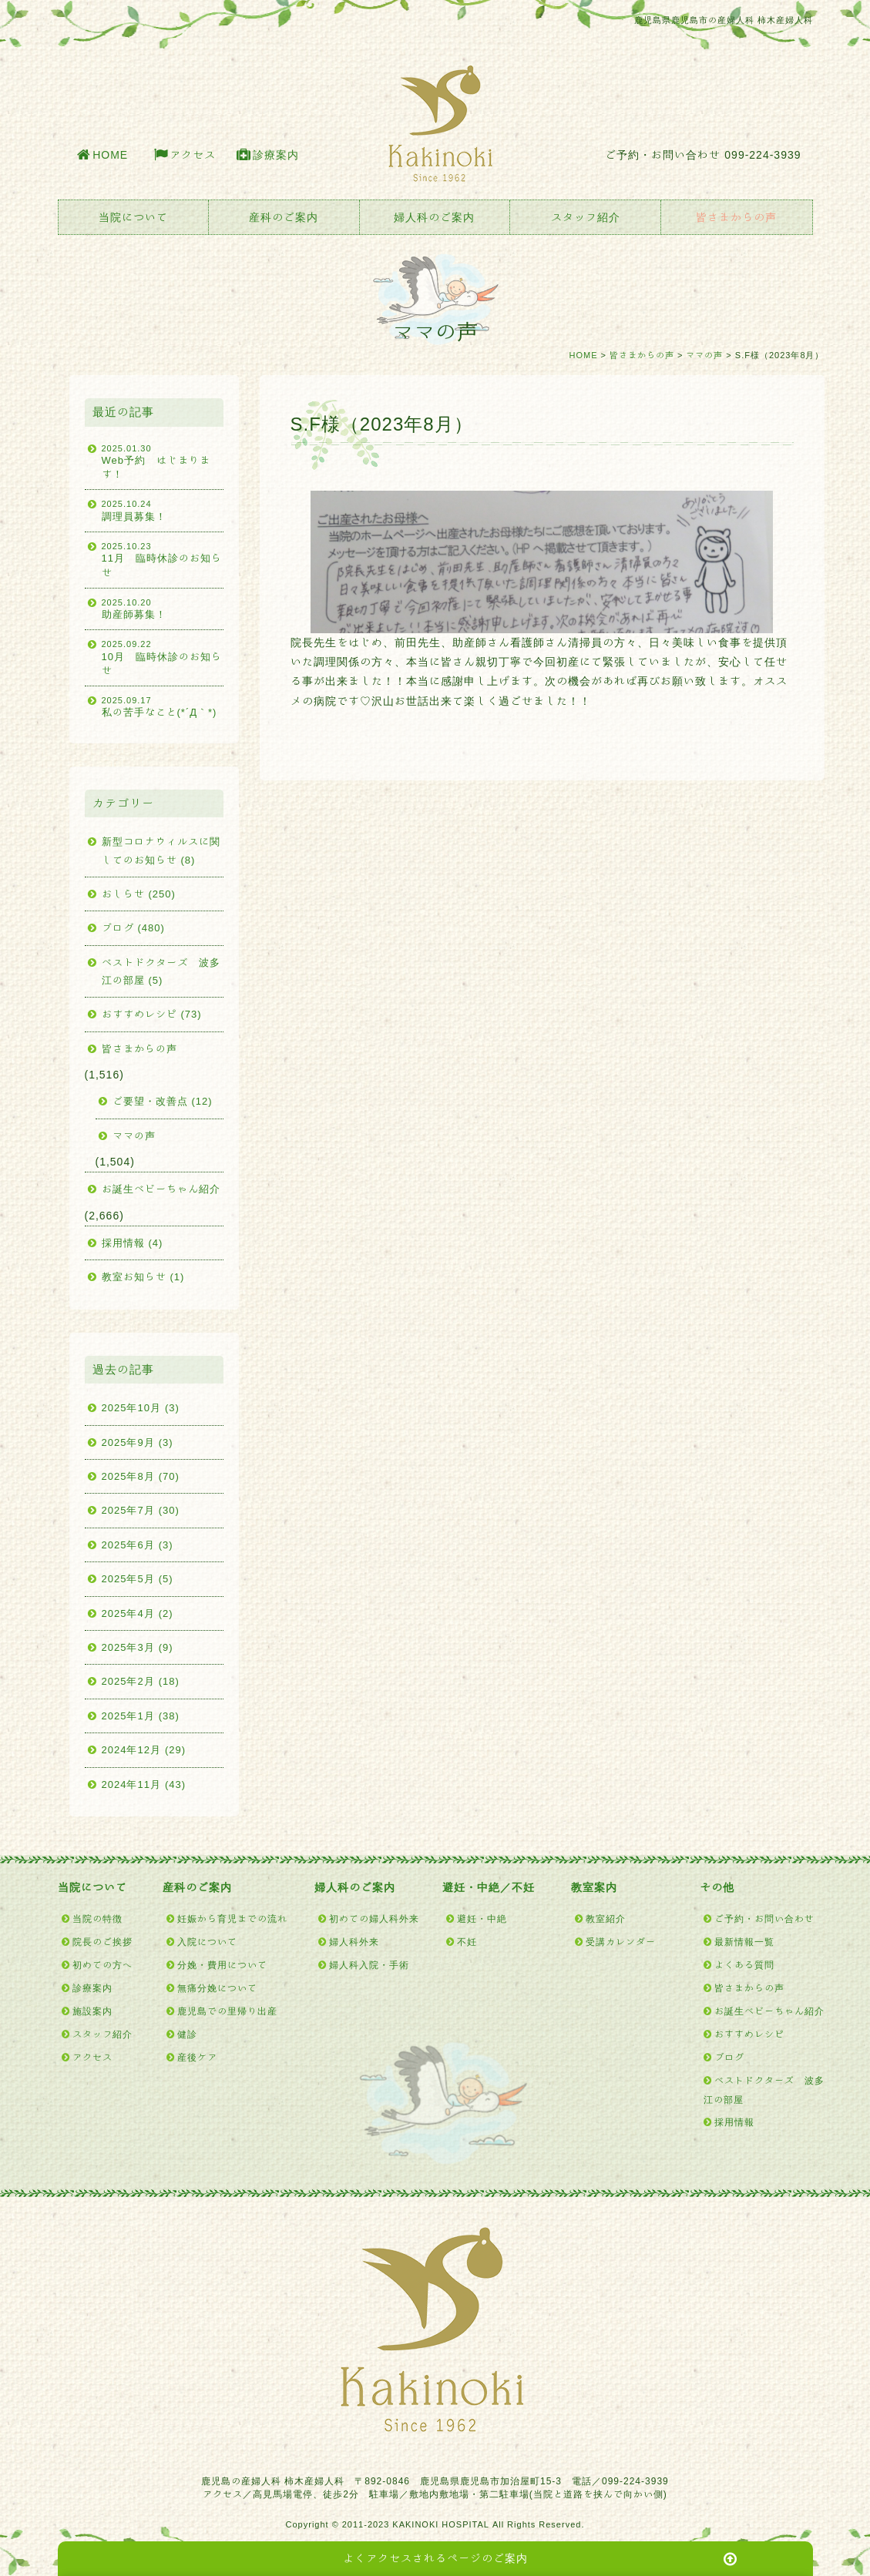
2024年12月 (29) (144, 1750)
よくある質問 (744, 1964)
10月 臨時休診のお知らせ (162, 657)
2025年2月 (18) (141, 1681)
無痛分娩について (217, 1987)
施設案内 (92, 2010)
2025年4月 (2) (137, 1613)
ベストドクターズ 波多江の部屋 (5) (161, 971)
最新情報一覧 (744, 1941)
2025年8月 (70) (141, 1476)
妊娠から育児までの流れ (232, 1918)
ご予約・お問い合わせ (764, 1918)
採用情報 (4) (132, 1243)
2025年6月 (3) (137, 1545)
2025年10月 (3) (141, 1408)
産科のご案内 (283, 217)
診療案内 (276, 154)
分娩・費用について (222, 1964)
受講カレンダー (621, 1941)
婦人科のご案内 (434, 217)
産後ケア (197, 2056)
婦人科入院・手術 (369, 1964)
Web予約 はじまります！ (162, 461)
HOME (110, 154)
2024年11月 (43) (144, 1784)
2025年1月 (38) (141, 1716)
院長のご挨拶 (102, 1941)
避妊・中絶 (482, 1918)
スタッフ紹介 (585, 217)
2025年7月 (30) (141, 1510)
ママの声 (704, 355)
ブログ (729, 2056)
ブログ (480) (133, 928)
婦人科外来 (354, 1941)
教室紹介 (606, 1918)
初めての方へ (102, 1964)
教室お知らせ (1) (143, 1277)
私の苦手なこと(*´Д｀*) (162, 705)
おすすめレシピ (749, 2033)
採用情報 (734, 2121)
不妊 (467, 1941)
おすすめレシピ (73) (152, 1014)
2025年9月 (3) (137, 1442)
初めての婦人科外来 (374, 1918)
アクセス (193, 154)
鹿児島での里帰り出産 (227, 2010)
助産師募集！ (162, 607)
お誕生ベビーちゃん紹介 (161, 1189)
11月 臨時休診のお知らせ (162, 559)
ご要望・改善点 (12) (163, 1101)
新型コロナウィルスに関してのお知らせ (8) (161, 850)
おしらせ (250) (139, 894)
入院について (207, 1941)
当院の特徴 (97, 1918)
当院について (133, 217)
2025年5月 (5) (137, 1579)
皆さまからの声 (736, 217)
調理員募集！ (162, 509)
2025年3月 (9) (137, 1647)
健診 (187, 2033)
